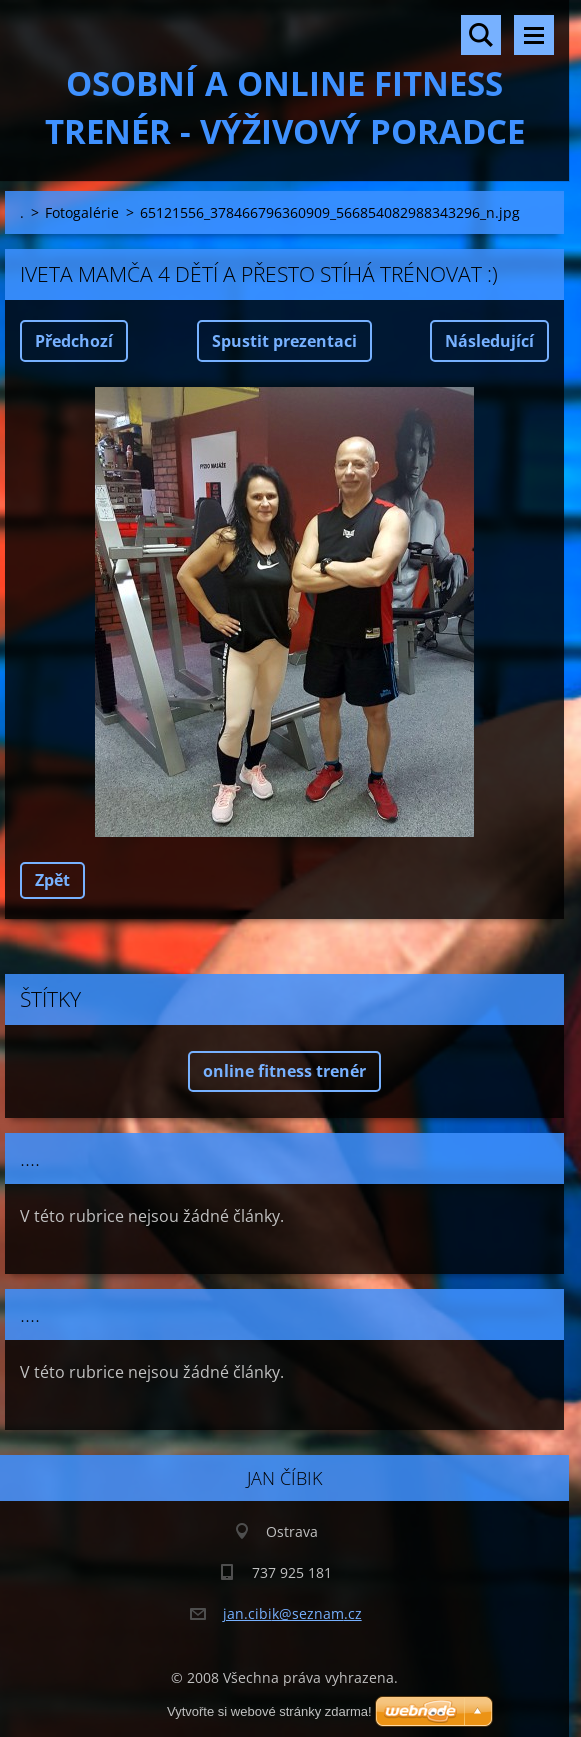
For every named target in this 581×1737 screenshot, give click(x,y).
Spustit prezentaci (284, 341)
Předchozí (74, 341)
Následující (489, 341)
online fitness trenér (284, 1071)
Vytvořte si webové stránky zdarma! (269, 1711)
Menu (534, 35)
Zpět (52, 880)
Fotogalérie (82, 212)
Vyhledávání (481, 35)
